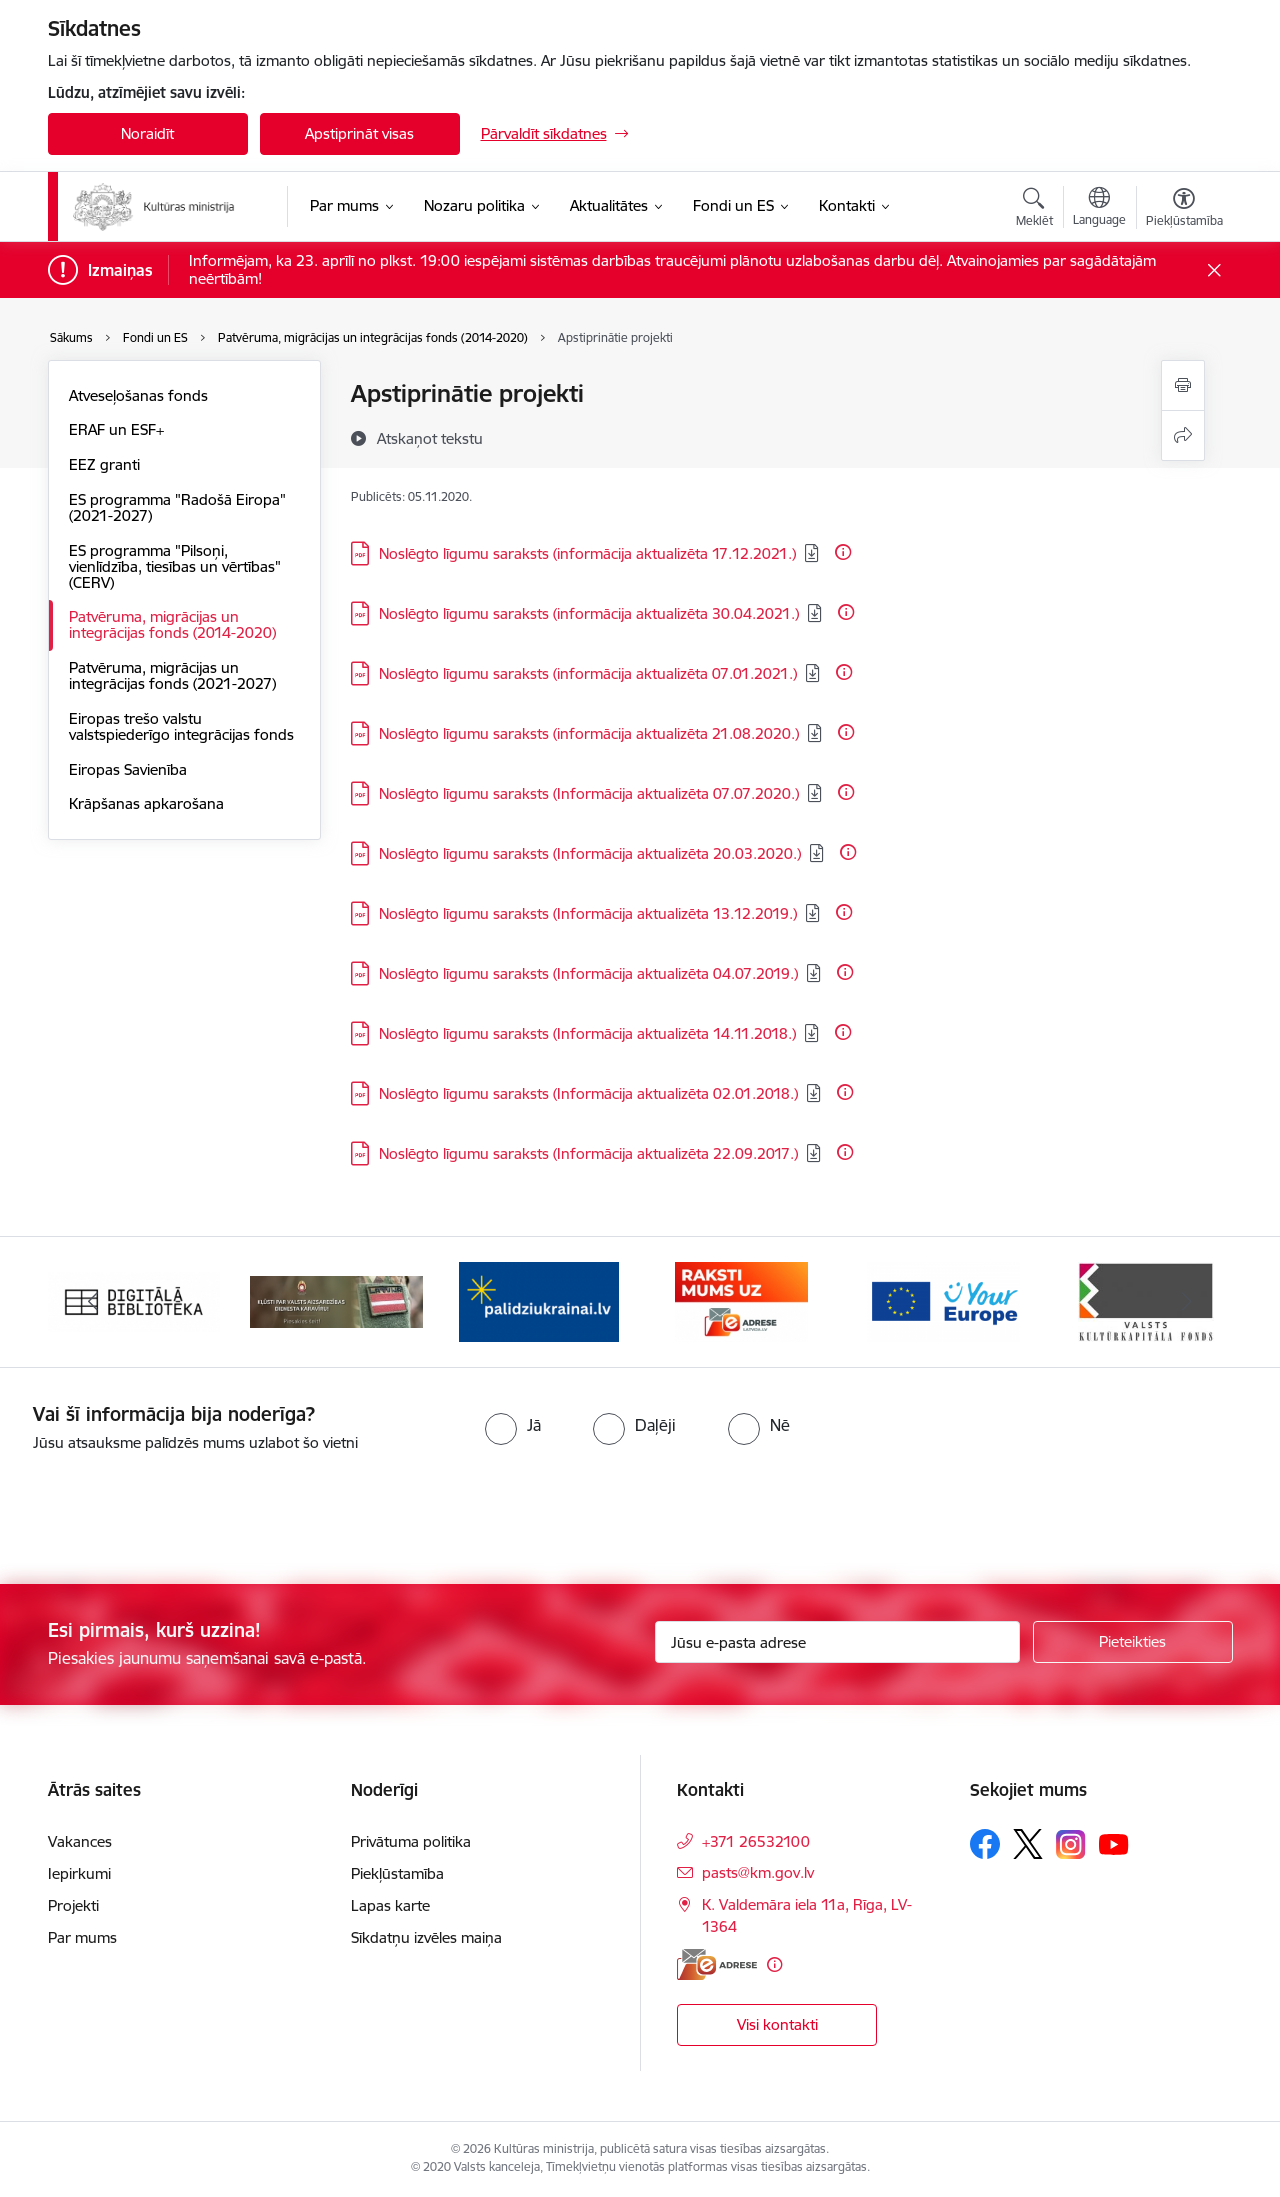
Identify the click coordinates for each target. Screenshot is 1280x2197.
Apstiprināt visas (359, 133)
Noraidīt (147, 133)
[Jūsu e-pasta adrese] (837, 1642)
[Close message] (1213, 270)
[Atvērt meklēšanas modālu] (1034, 210)
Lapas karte (390, 1905)
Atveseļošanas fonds (138, 395)
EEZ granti (104, 464)
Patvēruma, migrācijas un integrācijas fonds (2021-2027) (172, 675)
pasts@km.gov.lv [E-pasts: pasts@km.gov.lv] (758, 1872)
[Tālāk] (1187, 1302)
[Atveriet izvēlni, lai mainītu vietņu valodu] (1099, 209)
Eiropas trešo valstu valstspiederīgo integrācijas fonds (181, 726)
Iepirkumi (79, 1873)
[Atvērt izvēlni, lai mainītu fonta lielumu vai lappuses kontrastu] (1184, 210)
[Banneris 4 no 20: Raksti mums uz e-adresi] (741, 1300)
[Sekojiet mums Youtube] (1114, 1843)
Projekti (73, 1905)
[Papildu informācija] (843, 552)
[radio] (513, 1425)
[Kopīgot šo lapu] (1183, 435)
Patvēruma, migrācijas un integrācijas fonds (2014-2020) (172, 624)
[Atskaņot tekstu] (430, 438)
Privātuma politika (411, 1841)
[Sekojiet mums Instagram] (1071, 1844)
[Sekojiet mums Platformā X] (1028, 1844)
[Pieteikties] (1133, 1642)
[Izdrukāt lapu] (1183, 385)
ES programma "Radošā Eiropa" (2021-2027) (177, 507)
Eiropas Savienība (128, 769)
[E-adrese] (717, 1964)
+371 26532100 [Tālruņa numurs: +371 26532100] (756, 1841)
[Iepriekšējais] (94, 1302)
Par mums (82, 1937)
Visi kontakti (777, 2024)
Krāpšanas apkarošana (146, 803)
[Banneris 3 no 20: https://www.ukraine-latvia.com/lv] (539, 1300)
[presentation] (167, 1510)
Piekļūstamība (397, 1873)
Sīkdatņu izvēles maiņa (426, 1937)
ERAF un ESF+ (116, 429)
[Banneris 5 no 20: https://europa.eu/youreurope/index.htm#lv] (943, 1300)
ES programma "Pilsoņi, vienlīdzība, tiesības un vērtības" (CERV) (175, 566)
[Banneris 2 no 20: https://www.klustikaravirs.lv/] (336, 1300)
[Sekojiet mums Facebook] (985, 1844)
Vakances (80, 1841)
